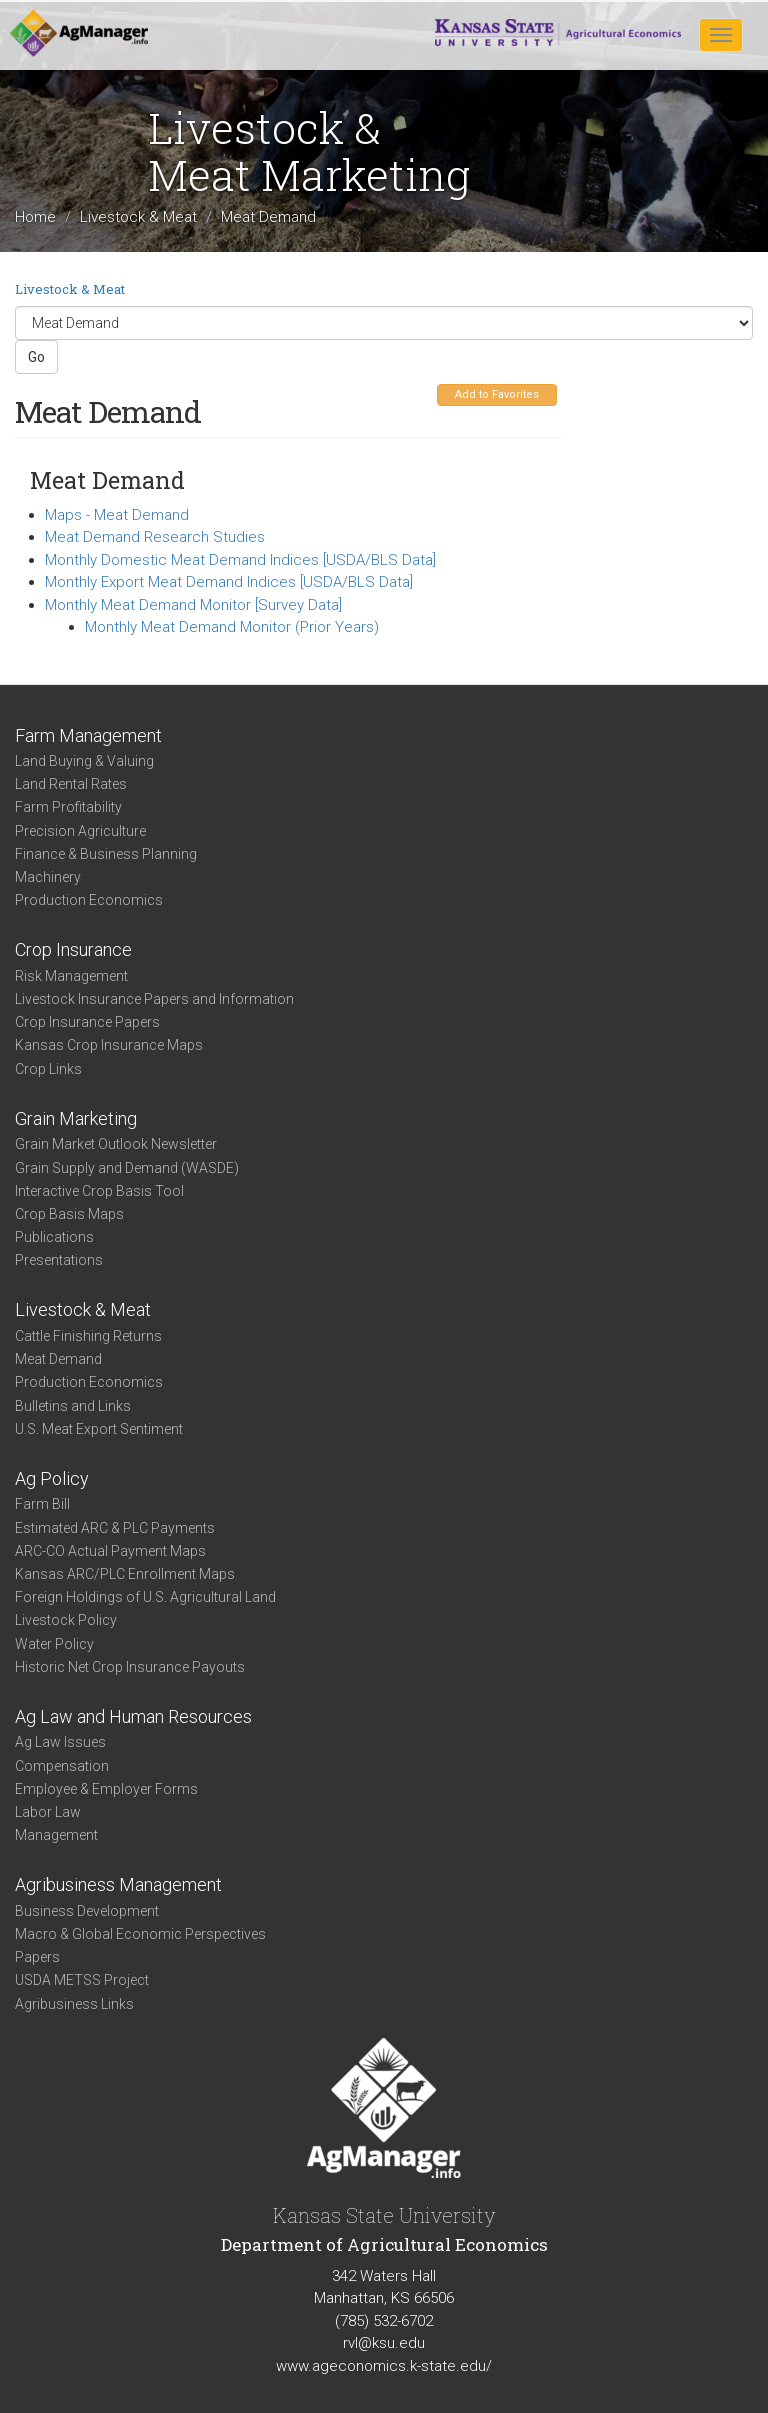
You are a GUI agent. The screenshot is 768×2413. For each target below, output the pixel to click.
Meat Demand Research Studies (155, 537)
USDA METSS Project (82, 1980)
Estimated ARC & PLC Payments (115, 1528)
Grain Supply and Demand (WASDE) (127, 1168)
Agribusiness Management (118, 1884)
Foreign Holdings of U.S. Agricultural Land (145, 1597)
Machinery (48, 877)
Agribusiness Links (74, 2004)
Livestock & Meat (138, 218)
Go (36, 357)
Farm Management (88, 735)
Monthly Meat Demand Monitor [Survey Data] (193, 605)
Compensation (62, 1766)
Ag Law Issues (60, 1742)
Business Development (87, 1911)
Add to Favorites (497, 394)
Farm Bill (42, 1504)
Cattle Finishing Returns (88, 1336)
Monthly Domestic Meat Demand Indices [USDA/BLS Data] (240, 560)
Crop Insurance (73, 949)
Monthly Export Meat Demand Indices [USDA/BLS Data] (229, 582)
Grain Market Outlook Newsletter (116, 1144)
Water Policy (54, 1644)
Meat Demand (58, 1359)
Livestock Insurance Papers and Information (154, 999)
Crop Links (48, 1069)
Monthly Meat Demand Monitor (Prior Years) (232, 627)
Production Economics (89, 900)
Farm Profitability (68, 807)
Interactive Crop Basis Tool (99, 1191)
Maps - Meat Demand (117, 515)
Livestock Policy (66, 1620)
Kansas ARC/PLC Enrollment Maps (125, 1574)
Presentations (59, 1260)
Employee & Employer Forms (106, 1789)
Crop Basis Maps (69, 1214)
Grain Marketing (76, 1118)
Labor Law (48, 1812)
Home (35, 218)
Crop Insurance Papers (87, 1022)
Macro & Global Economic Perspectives (140, 1934)
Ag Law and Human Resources (133, 1716)
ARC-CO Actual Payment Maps (110, 1551)
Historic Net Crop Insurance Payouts (130, 1667)
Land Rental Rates (71, 784)
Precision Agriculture (80, 831)
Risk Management (71, 976)
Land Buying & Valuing (84, 761)
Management (56, 1835)
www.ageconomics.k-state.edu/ (384, 2366)
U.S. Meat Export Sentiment (99, 1429)
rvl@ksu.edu (384, 2343)
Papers (37, 1957)
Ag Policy (52, 1478)
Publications (54, 1237)
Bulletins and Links (73, 1406)
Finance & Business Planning (106, 854)
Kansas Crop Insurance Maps (109, 1045)
